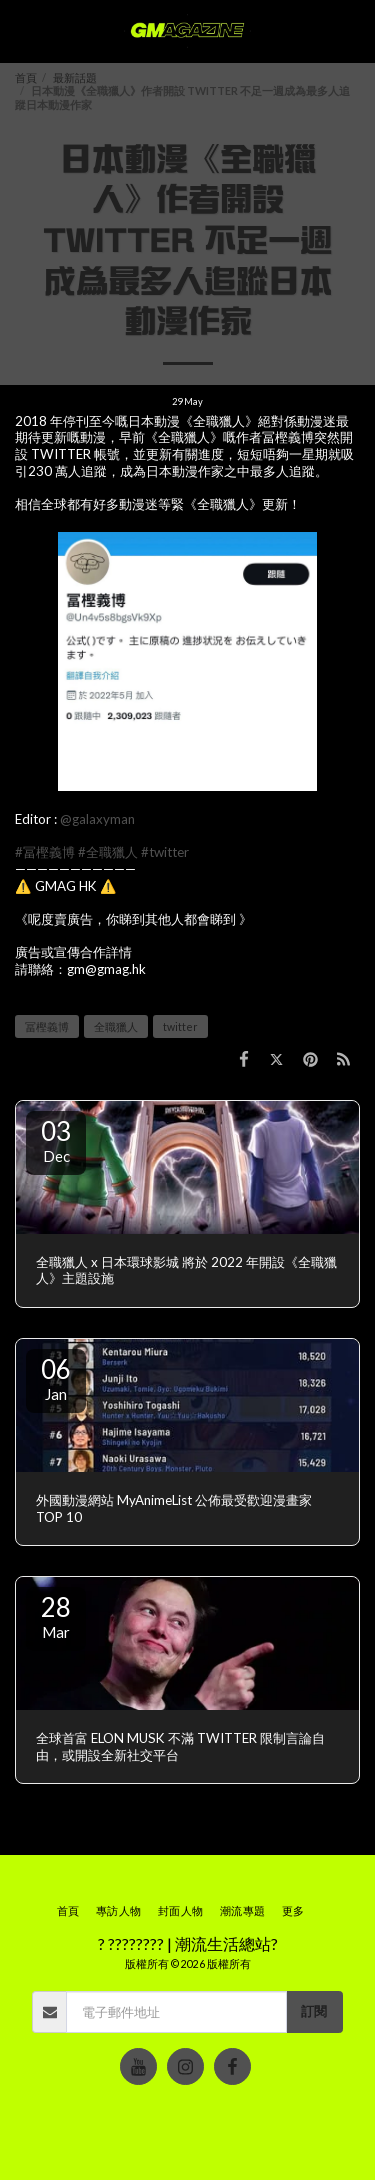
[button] (22, 31)
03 (56, 1140)
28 (56, 1616)
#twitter (165, 852)
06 (56, 1378)
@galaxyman (97, 819)
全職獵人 (116, 1026)
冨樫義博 (47, 1026)
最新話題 (75, 77)
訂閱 (314, 2011)
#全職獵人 (108, 852)
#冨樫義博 (45, 852)
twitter (180, 1026)
